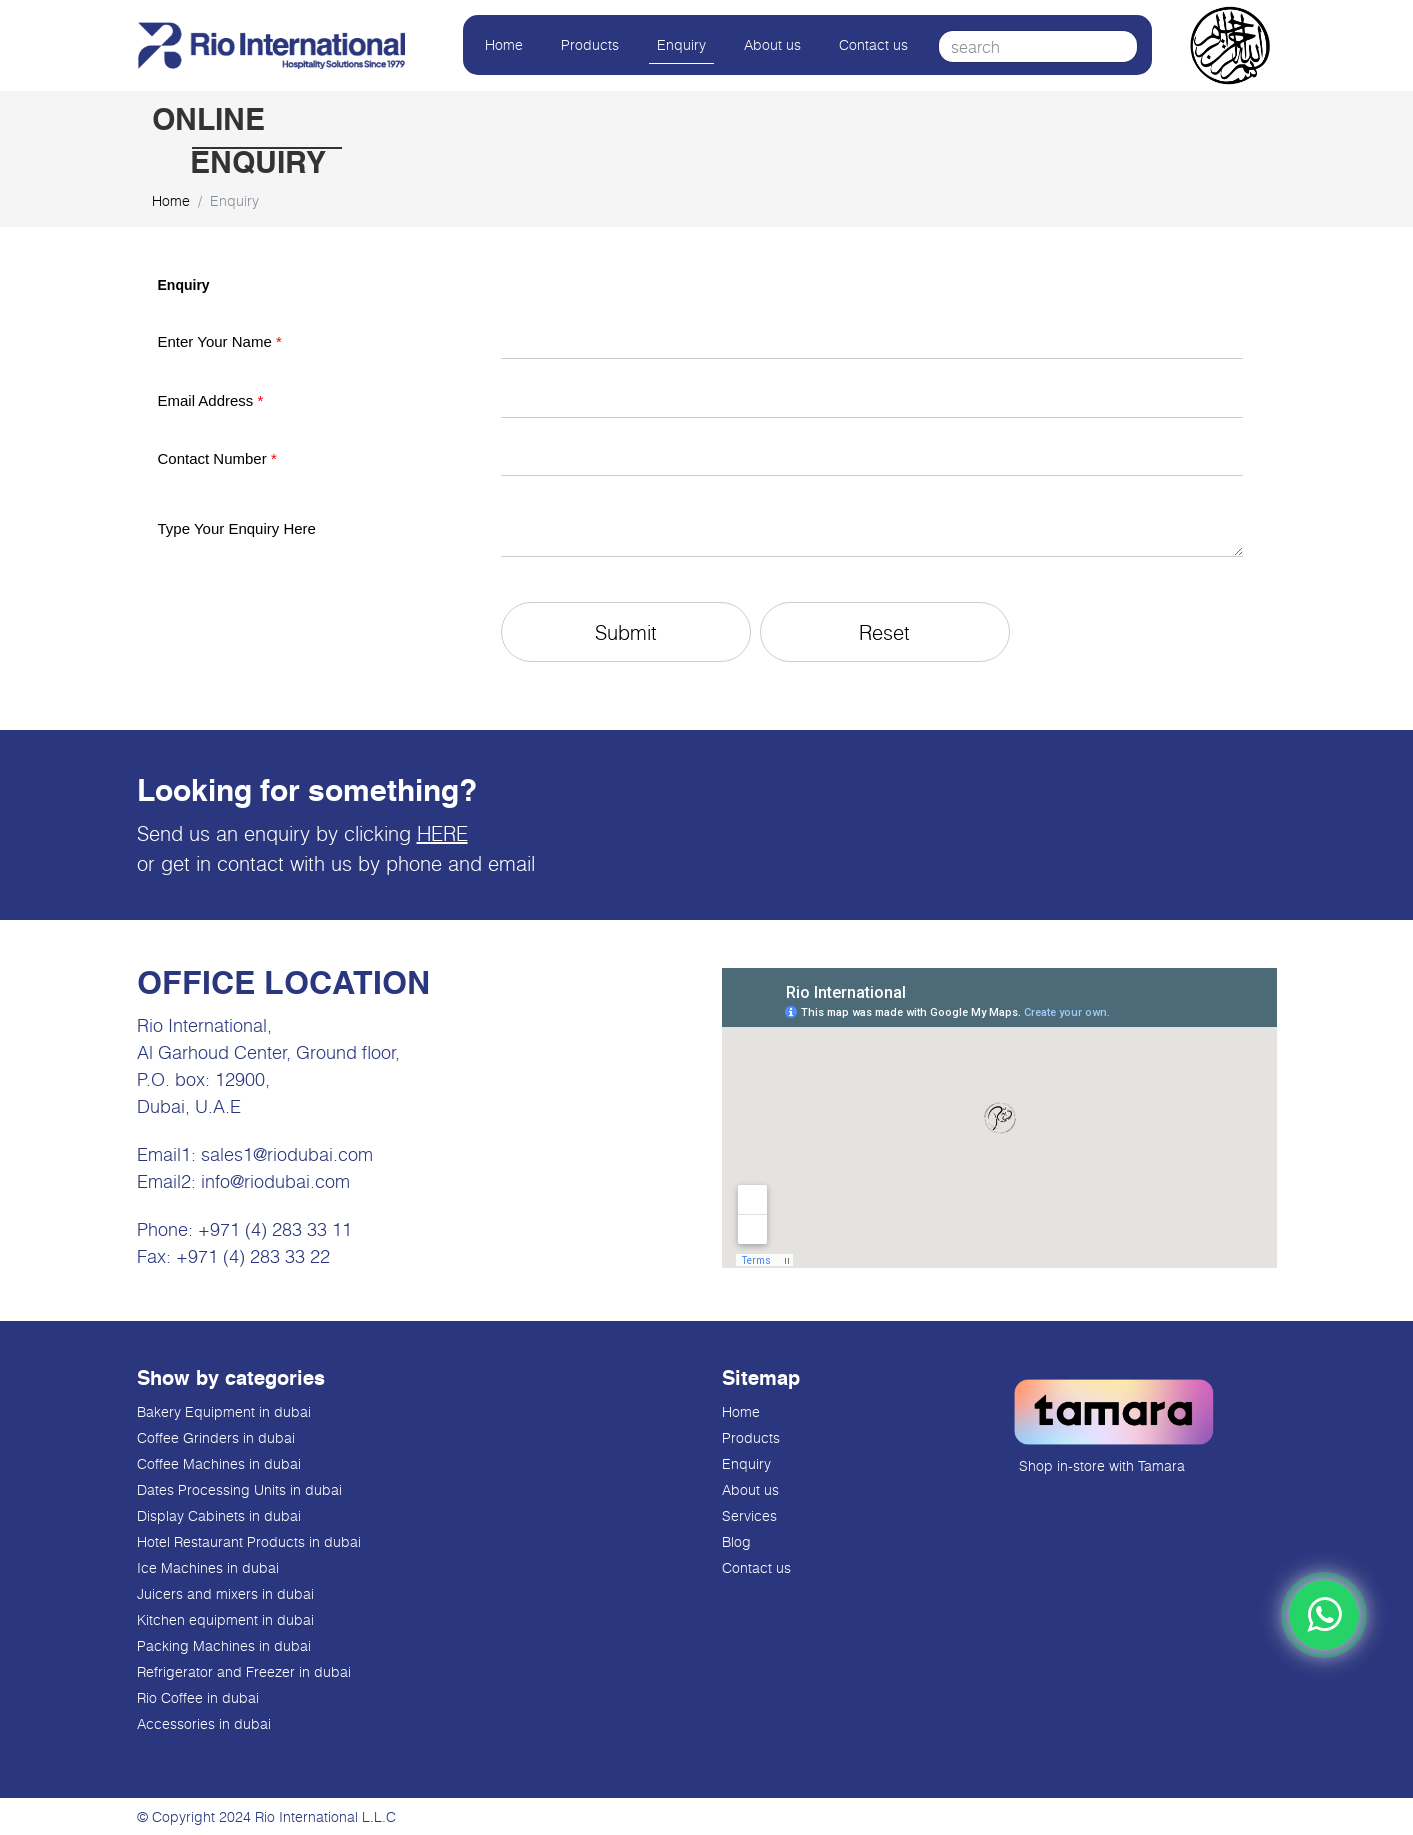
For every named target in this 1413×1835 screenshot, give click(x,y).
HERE (442, 833)
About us (772, 44)
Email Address (211, 400)
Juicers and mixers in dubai (225, 1593)
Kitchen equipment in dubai (225, 1619)
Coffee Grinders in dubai (216, 1437)
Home (504, 44)
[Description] (872, 529)
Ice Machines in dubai (208, 1567)
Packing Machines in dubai (224, 1645)
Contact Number (217, 458)
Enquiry (681, 44)
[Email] (872, 401)
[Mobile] (872, 460)
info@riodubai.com (275, 1181)
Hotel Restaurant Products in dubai (249, 1541)
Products (590, 44)
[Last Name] (872, 343)
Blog (736, 1541)
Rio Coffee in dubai (198, 1697)
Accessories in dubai (204, 1723)
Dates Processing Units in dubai (239, 1489)
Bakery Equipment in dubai (224, 1411)
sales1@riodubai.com (287, 1154)
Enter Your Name (220, 341)
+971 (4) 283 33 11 (275, 1229)
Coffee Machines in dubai (219, 1463)
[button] (626, 632)
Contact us (873, 44)
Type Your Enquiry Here (237, 528)
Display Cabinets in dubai (219, 1515)
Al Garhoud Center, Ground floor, (268, 1052)
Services (749, 1515)
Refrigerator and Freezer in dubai (244, 1671)
